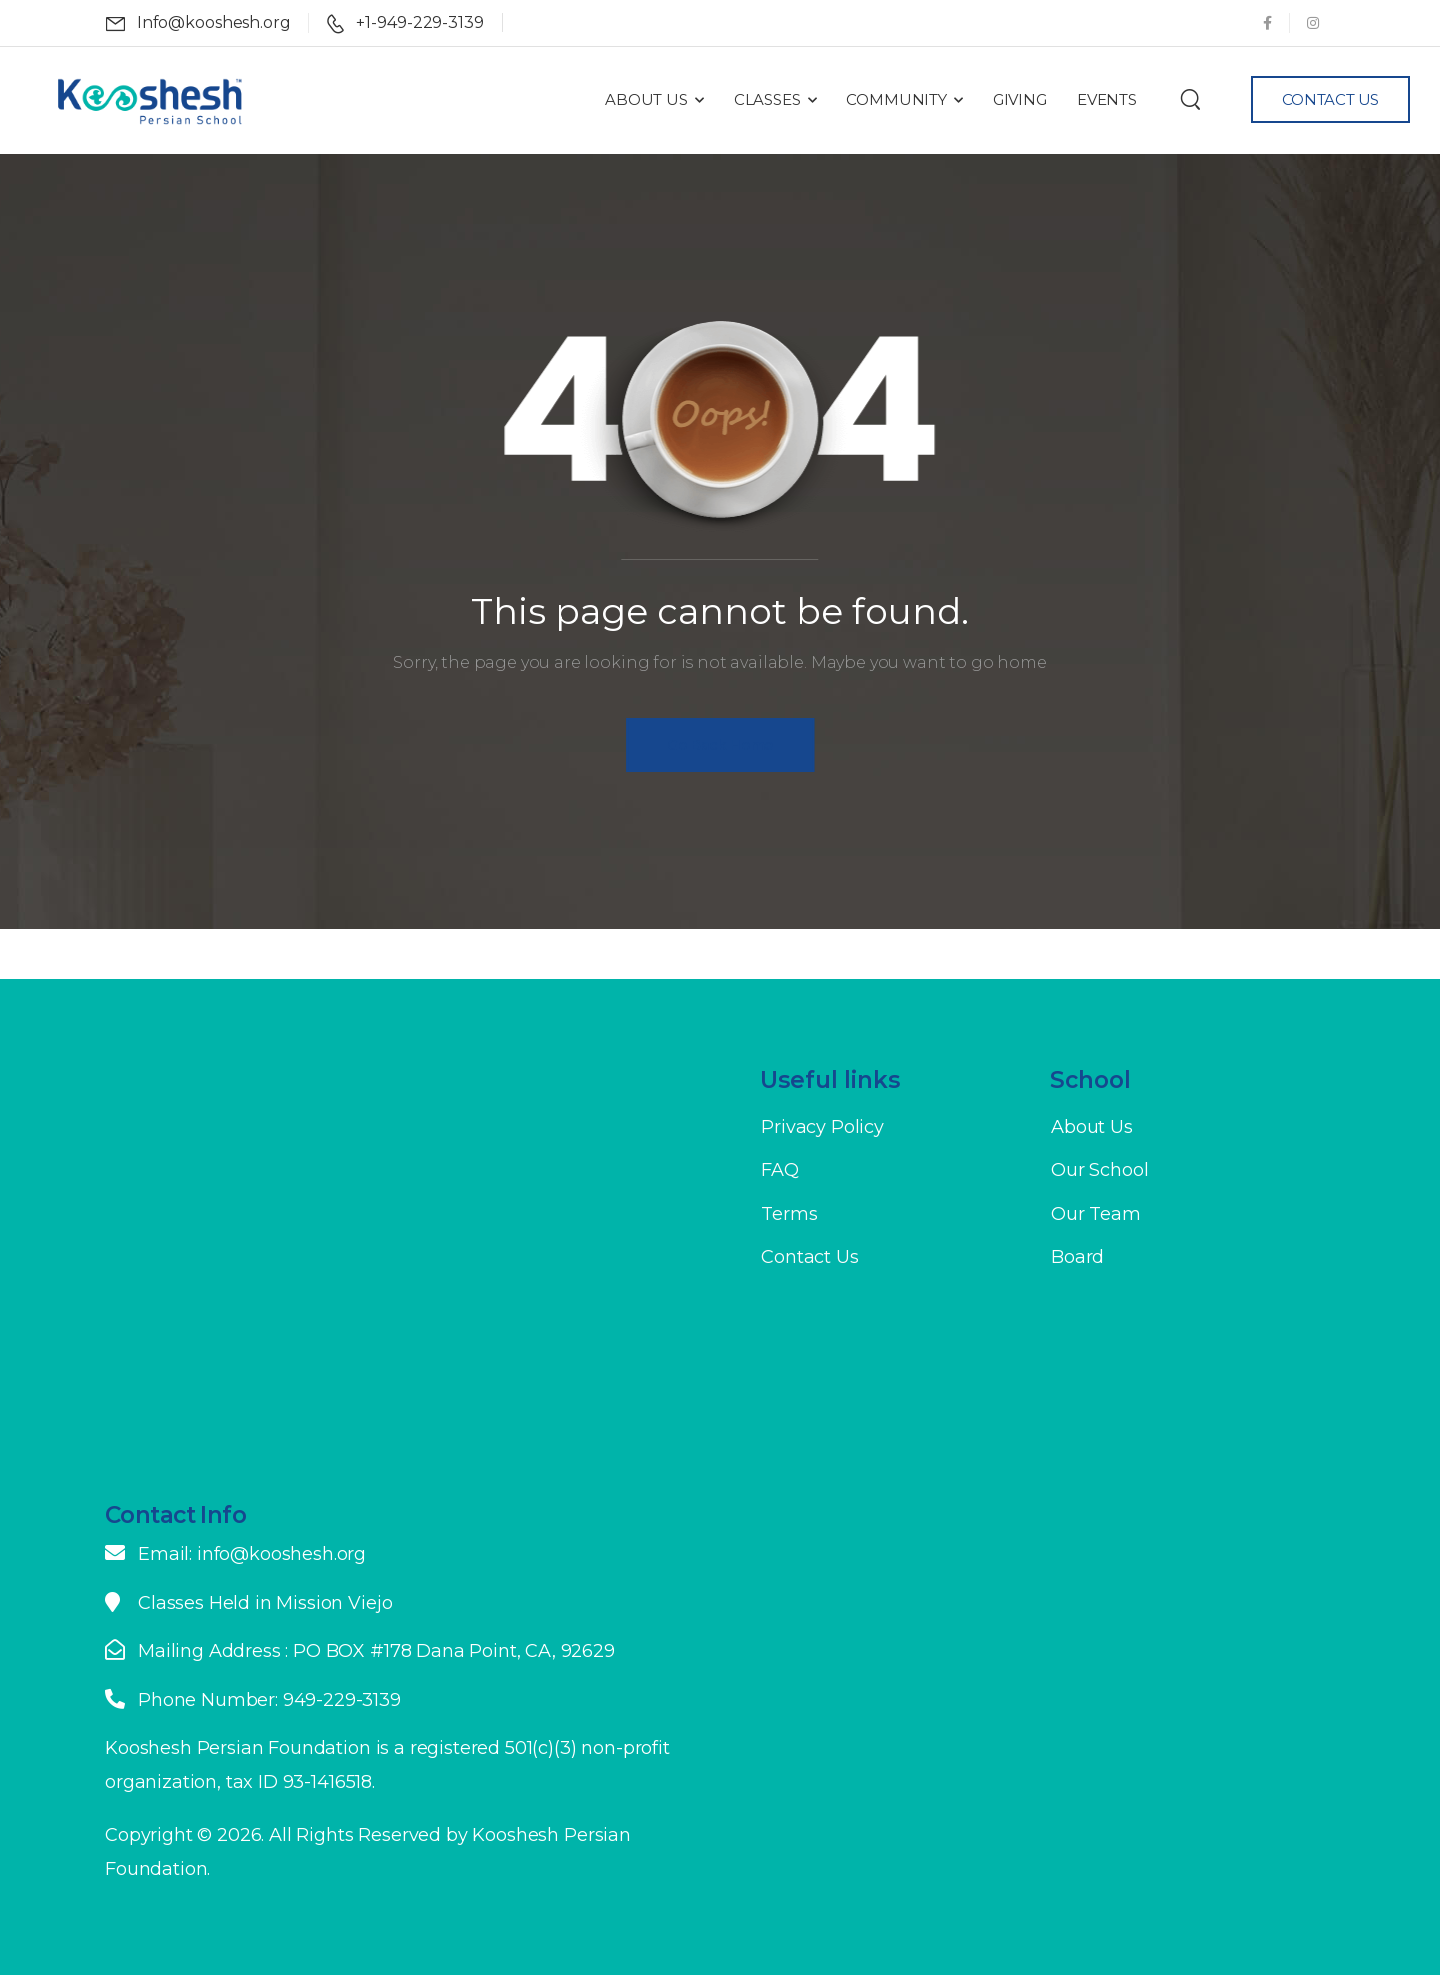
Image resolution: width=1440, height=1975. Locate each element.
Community (896, 99)
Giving (1020, 99)
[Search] (1190, 99)
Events (1107, 99)
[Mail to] (198, 23)
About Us (646, 99)
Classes (767, 99)
